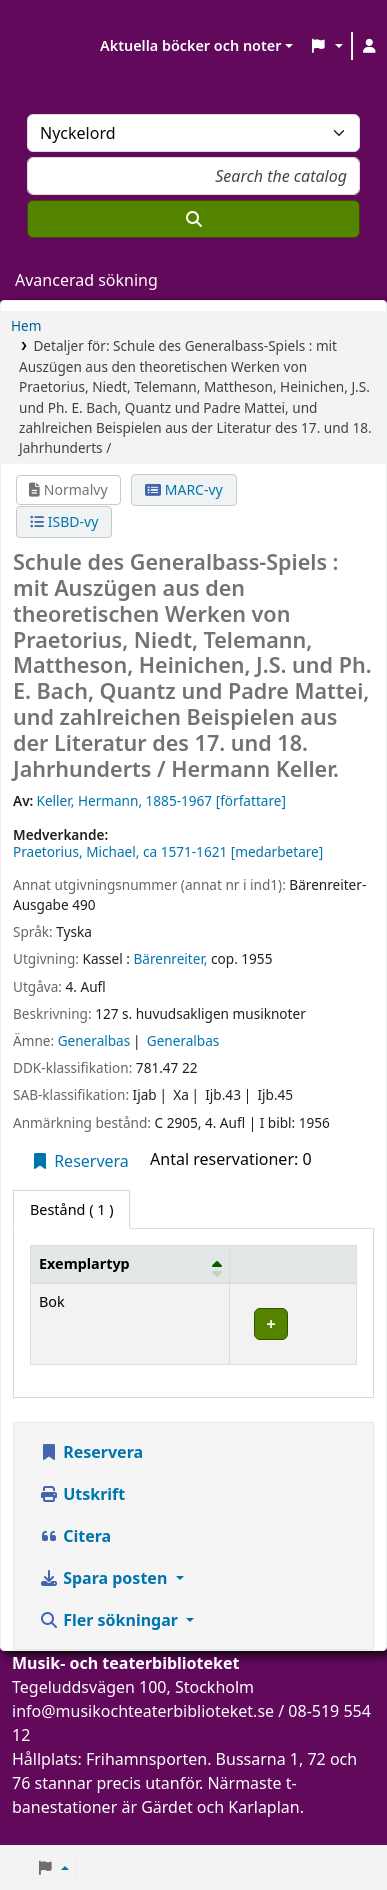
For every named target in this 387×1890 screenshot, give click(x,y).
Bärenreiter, (170, 958)
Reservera (79, 1161)
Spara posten (105, 1578)
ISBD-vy (64, 521)
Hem (26, 325)
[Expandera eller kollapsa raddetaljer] (293, 1323)
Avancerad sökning (86, 280)
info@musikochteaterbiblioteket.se (143, 1711)
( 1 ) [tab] (71, 1209)
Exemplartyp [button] (84, 1263)
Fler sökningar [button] (110, 1620)
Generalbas (94, 1040)
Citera (75, 1536)
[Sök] (193, 219)
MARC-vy (184, 489)
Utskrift (82, 1494)
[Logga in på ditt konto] (370, 46)
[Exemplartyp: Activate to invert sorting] (130, 1264)
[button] (325, 46)
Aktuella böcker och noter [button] (190, 45)
